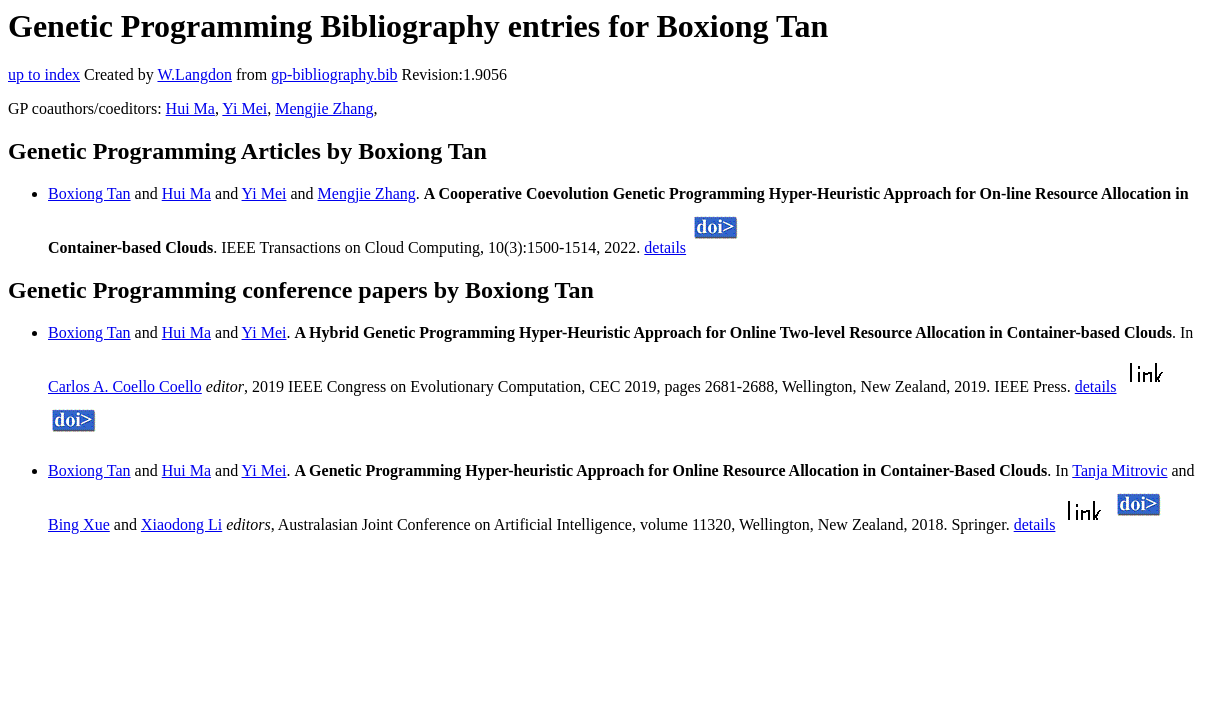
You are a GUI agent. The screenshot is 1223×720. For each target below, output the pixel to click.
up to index (44, 74)
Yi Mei (244, 108)
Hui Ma (190, 108)
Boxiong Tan (89, 193)
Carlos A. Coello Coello (125, 386)
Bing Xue (79, 524)
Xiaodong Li (181, 524)
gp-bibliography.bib (334, 74)
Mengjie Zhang (324, 108)
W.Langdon (194, 74)
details (665, 247)
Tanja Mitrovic (1119, 470)
